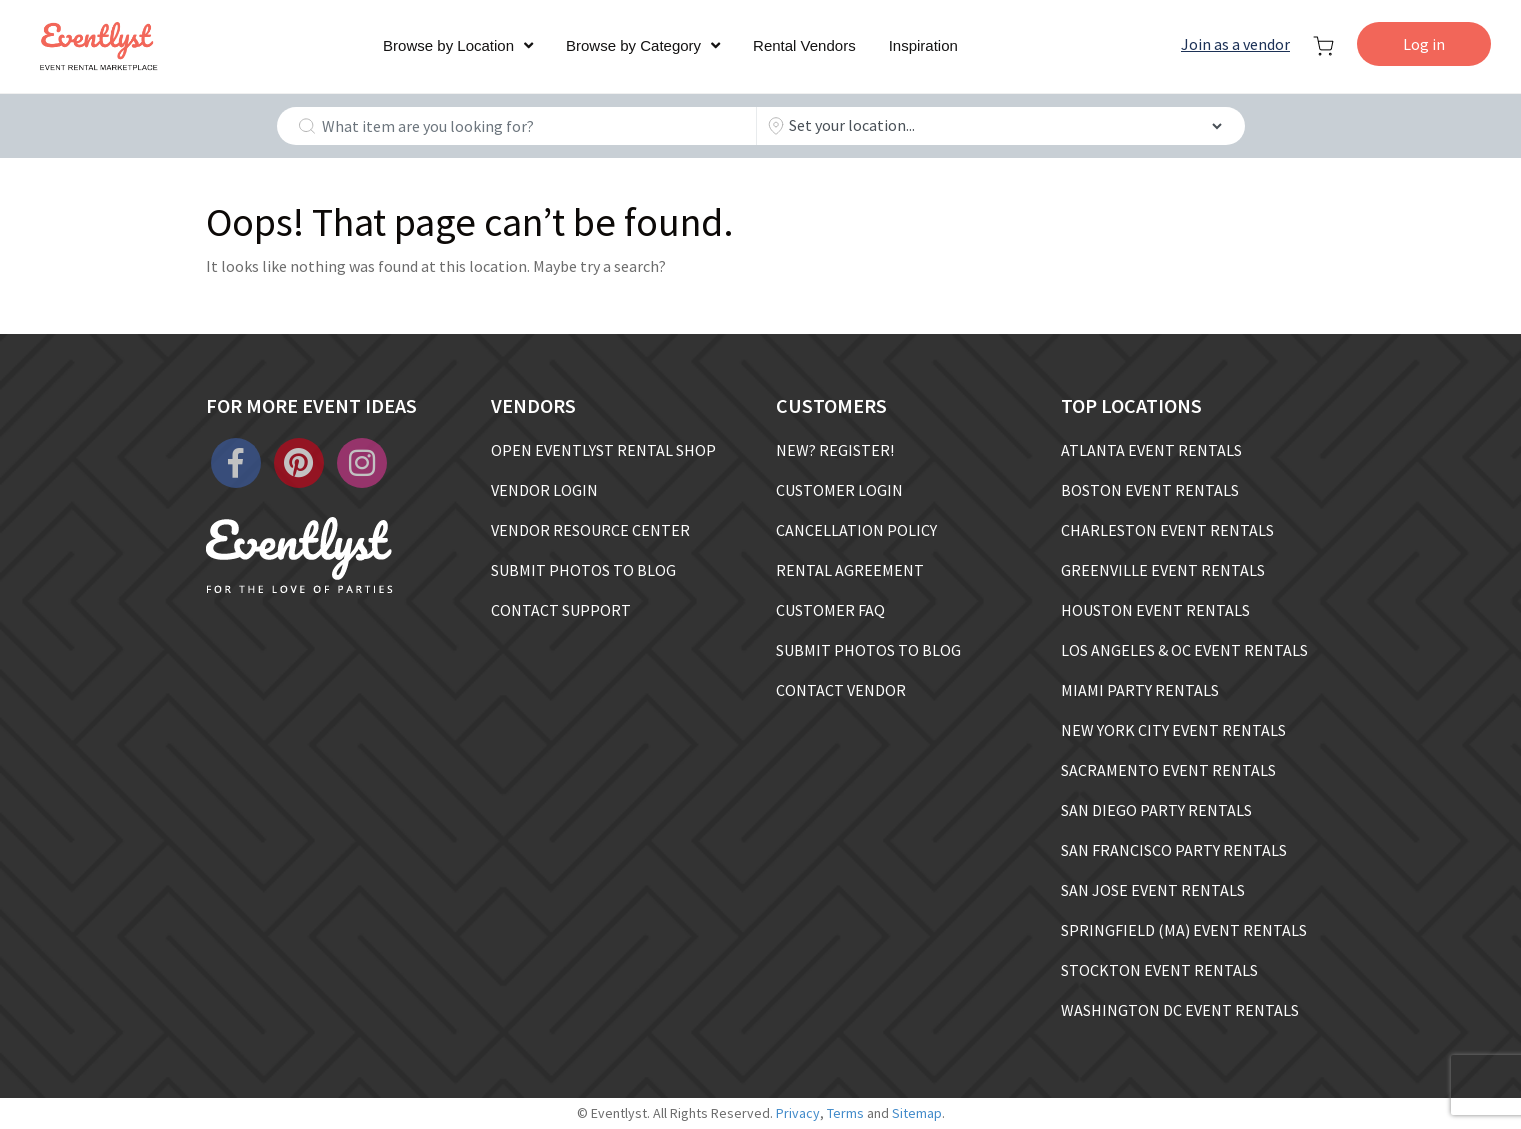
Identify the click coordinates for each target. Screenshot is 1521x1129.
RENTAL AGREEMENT (850, 570)
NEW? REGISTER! (835, 450)
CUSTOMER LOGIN (839, 490)
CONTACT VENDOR (841, 690)
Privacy (798, 1113)
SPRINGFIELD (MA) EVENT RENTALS (1184, 930)
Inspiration (923, 45)
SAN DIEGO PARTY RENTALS (1156, 810)
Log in (1424, 44)
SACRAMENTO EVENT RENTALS (1168, 770)
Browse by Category (633, 45)
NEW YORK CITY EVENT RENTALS (1173, 730)
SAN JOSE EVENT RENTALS (1153, 890)
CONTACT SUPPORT (561, 610)
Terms (845, 1113)
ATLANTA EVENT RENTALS (1151, 450)
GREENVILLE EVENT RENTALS (1163, 570)
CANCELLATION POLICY (856, 530)
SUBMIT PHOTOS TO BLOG (583, 570)
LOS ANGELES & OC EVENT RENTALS (1184, 650)
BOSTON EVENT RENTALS (1150, 490)
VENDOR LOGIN (544, 490)
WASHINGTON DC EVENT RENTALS (1180, 1010)
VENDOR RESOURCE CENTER (590, 530)
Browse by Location (448, 45)
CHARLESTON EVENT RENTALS (1167, 530)
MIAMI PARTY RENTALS (1140, 690)
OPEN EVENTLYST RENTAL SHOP (603, 450)
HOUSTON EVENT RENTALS (1155, 610)
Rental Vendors (804, 45)
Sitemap (917, 1113)
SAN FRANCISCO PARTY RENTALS (1174, 850)
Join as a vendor (1235, 44)
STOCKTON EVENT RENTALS (1159, 970)
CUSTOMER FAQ (830, 610)
